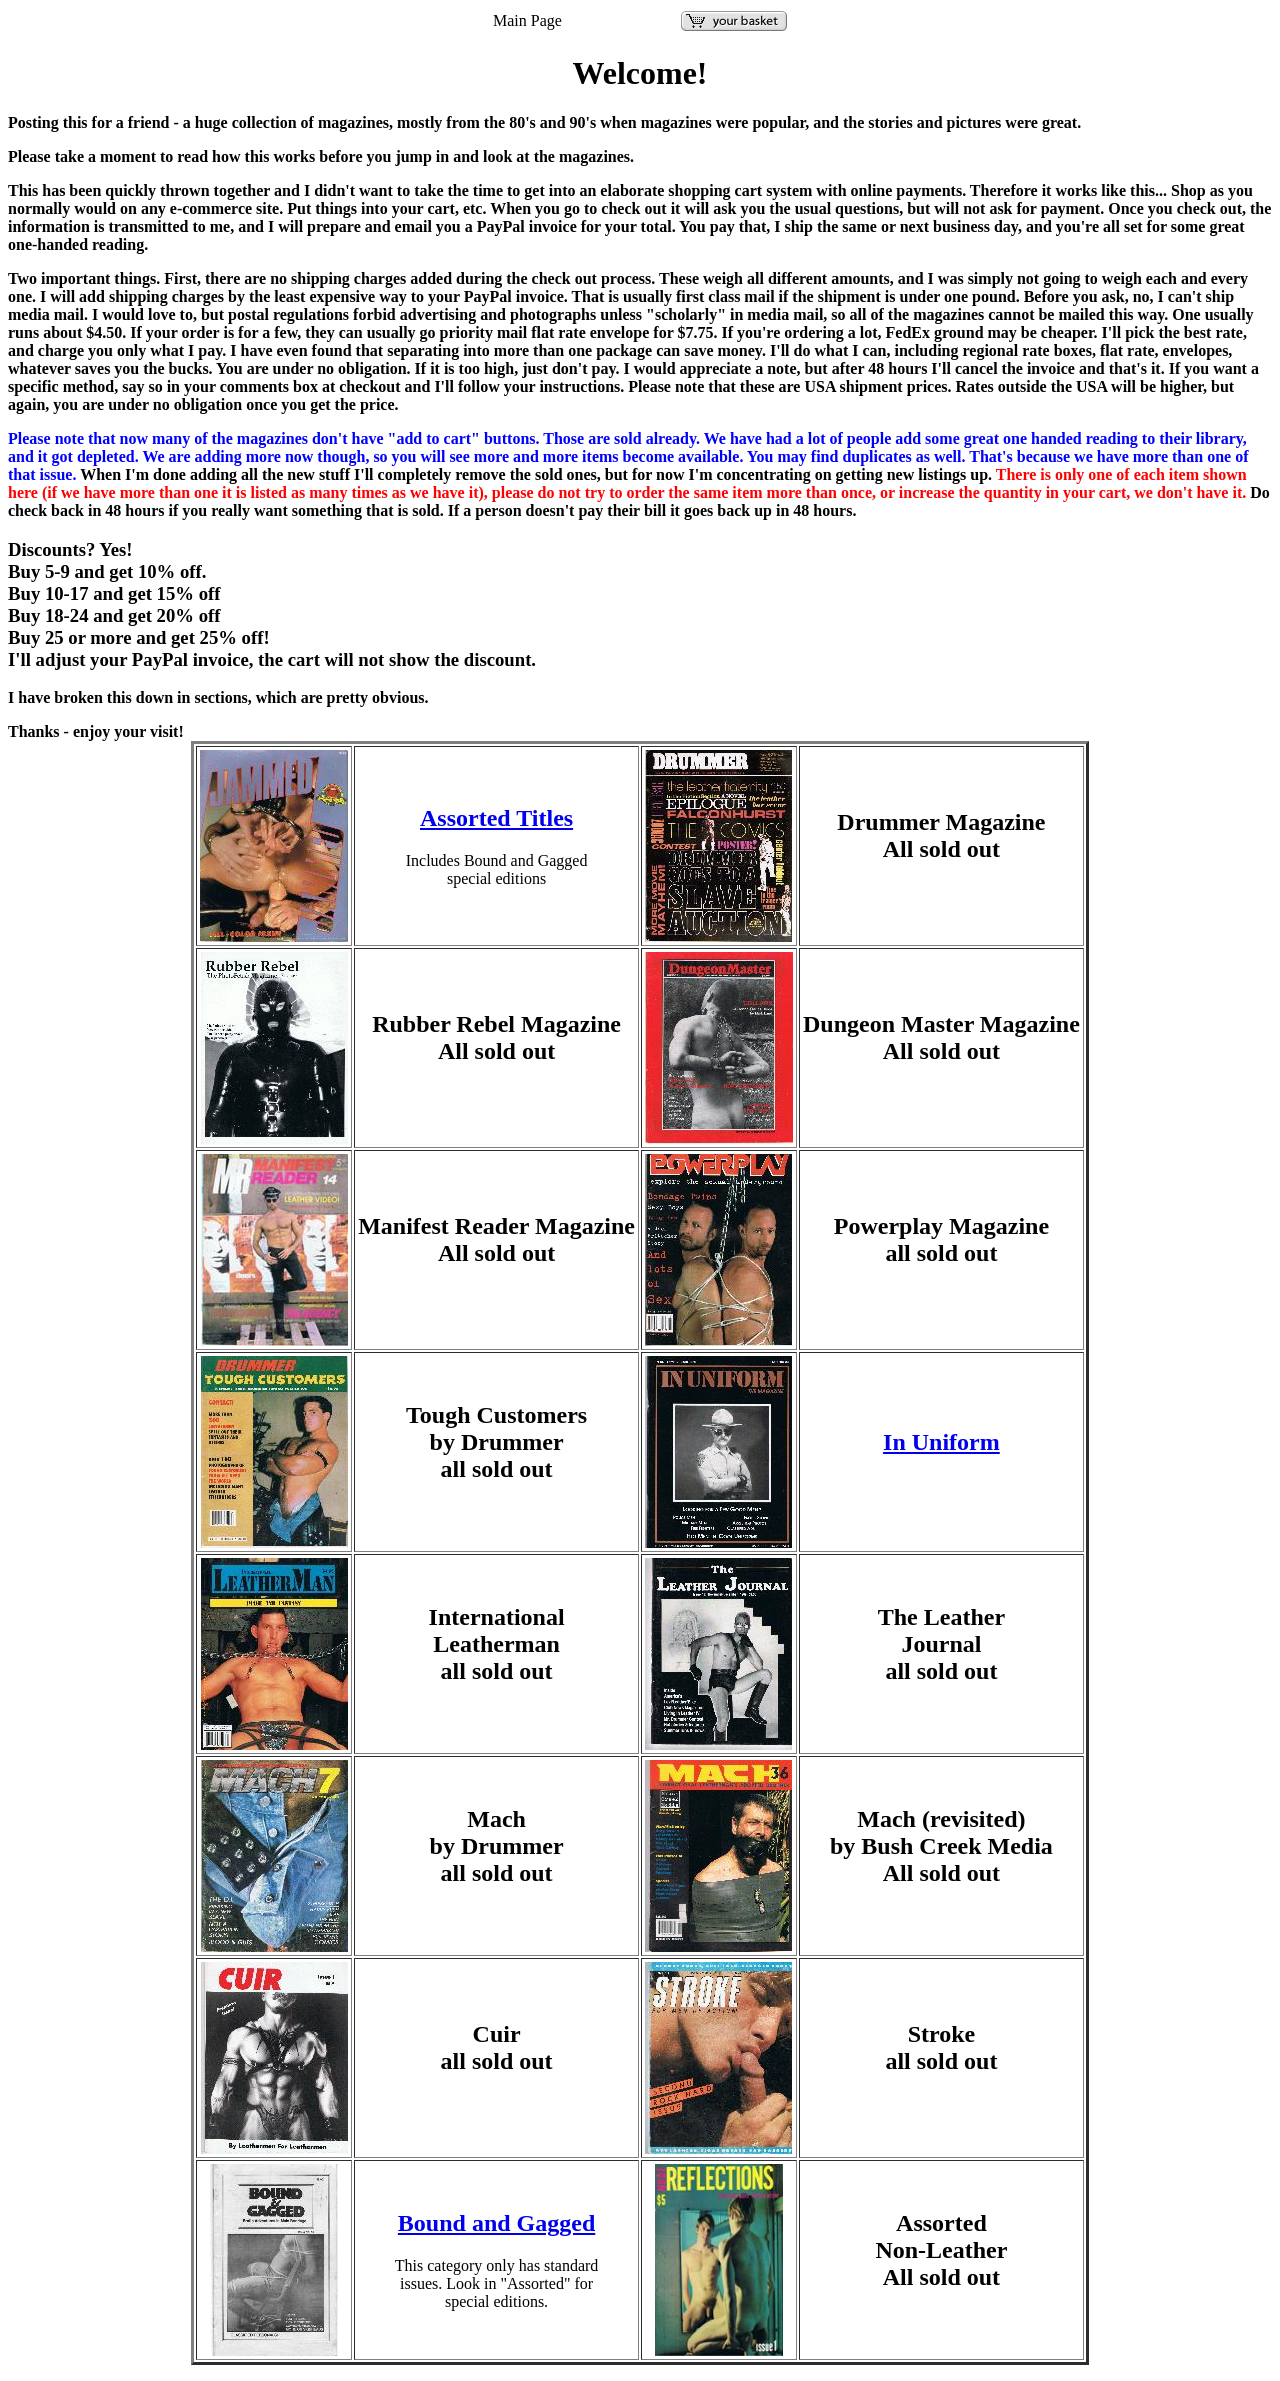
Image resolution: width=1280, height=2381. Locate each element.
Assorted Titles (496, 818)
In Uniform (941, 1442)
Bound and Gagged (496, 2223)
